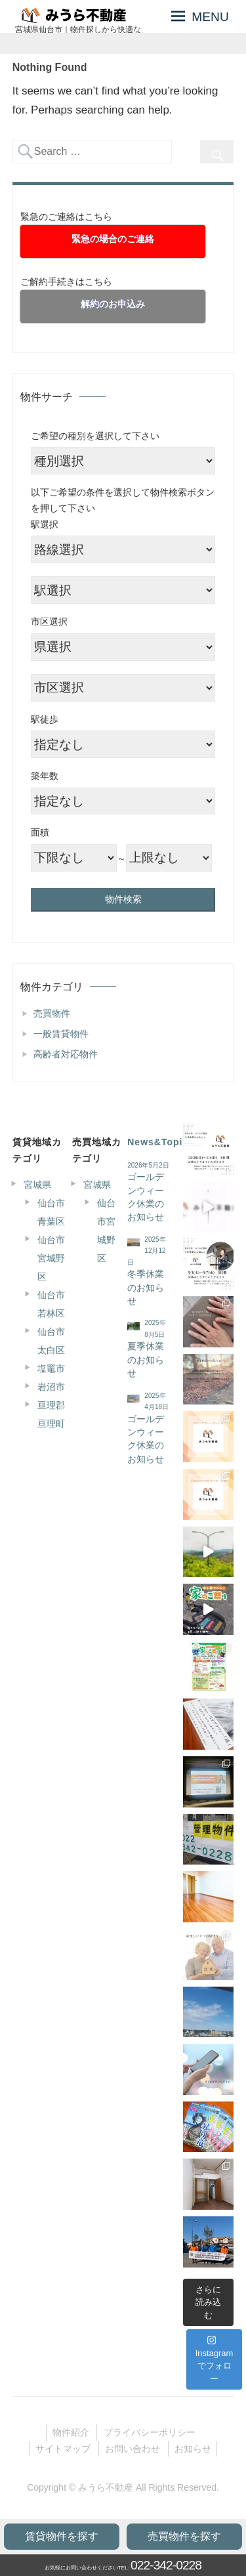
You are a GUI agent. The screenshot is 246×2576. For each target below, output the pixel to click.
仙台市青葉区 (51, 1212)
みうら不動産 (105, 2487)
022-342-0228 (166, 2565)
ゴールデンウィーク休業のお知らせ (145, 1197)
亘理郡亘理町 (51, 1414)
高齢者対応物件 (65, 1054)
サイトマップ (63, 2448)
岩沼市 (51, 1387)
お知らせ (192, 2448)
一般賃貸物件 (61, 1033)
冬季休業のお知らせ (145, 1287)
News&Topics (160, 1142)
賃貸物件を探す (61, 2536)
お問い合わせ (132, 2448)
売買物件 (51, 1013)
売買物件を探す (184, 2536)
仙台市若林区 (51, 1304)
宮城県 (37, 1184)
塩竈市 (51, 1368)
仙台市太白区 (51, 1340)
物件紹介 (70, 2432)
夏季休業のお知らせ (145, 1359)
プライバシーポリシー (149, 2432)
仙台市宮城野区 (51, 1258)
